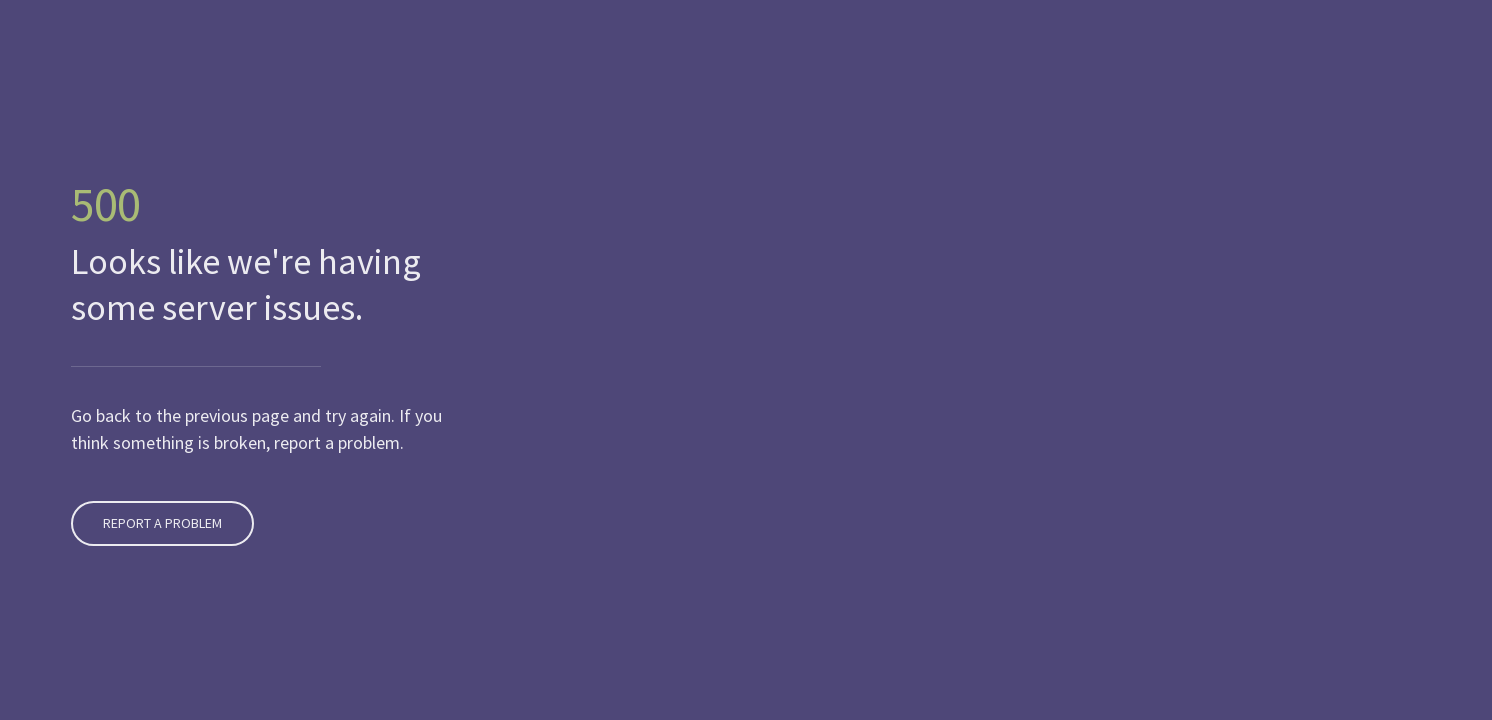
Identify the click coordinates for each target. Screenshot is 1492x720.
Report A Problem (159, 523)
